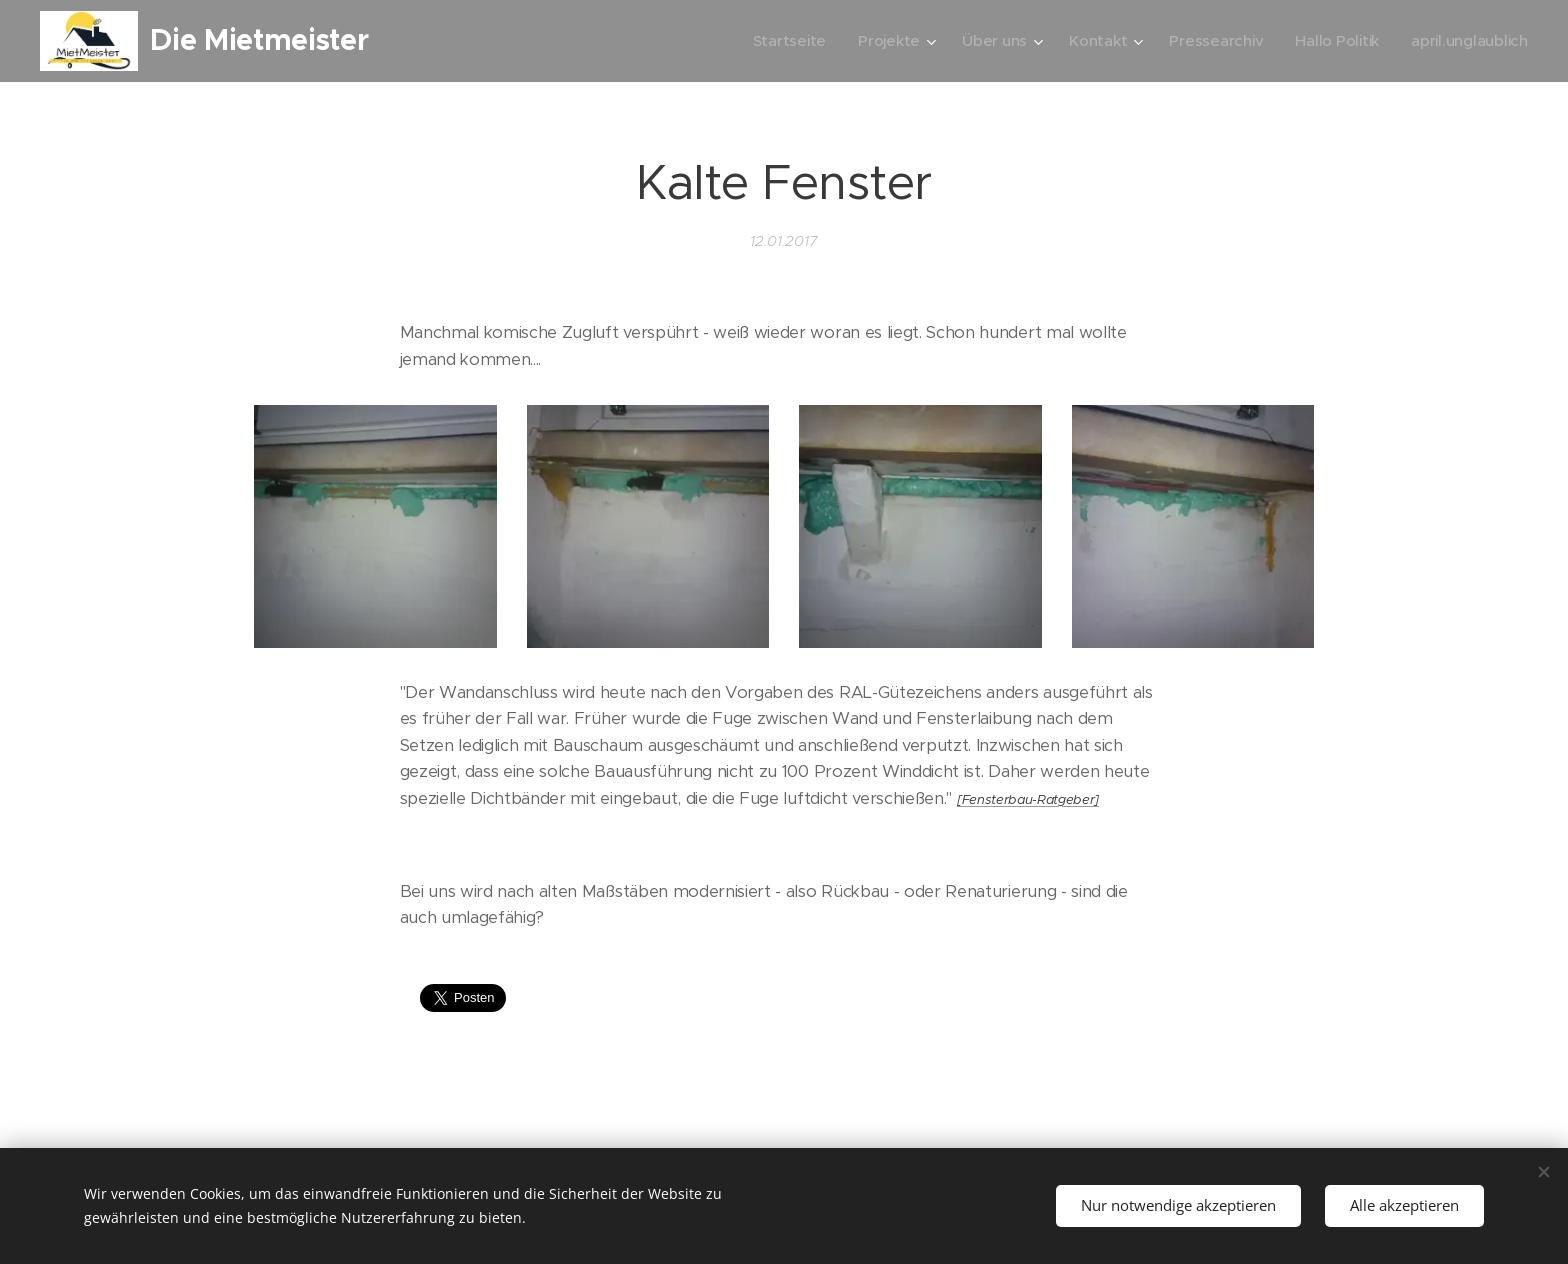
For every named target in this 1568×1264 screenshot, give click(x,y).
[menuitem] (777, 41)
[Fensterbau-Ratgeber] (1028, 799)
